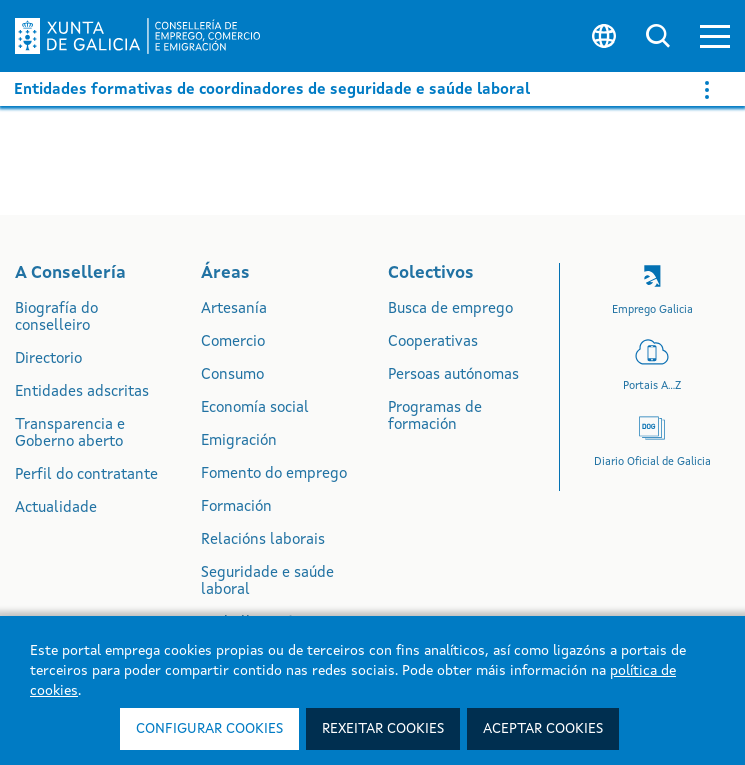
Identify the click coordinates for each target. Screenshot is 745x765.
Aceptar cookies (543, 729)
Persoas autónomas (453, 375)
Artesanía (234, 309)
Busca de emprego (450, 309)
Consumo (232, 375)
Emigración (239, 441)
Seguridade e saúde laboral (267, 582)
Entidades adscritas (82, 392)
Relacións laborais (263, 540)
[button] (715, 36)
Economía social (255, 408)
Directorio (48, 359)
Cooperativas (433, 342)
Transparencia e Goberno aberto (70, 434)
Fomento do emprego (274, 474)
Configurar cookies (209, 729)
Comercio (233, 342)
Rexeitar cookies (383, 729)
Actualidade (56, 508)
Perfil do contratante (86, 475)
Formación (236, 507)
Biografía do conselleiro (56, 318)
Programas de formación (435, 417)
